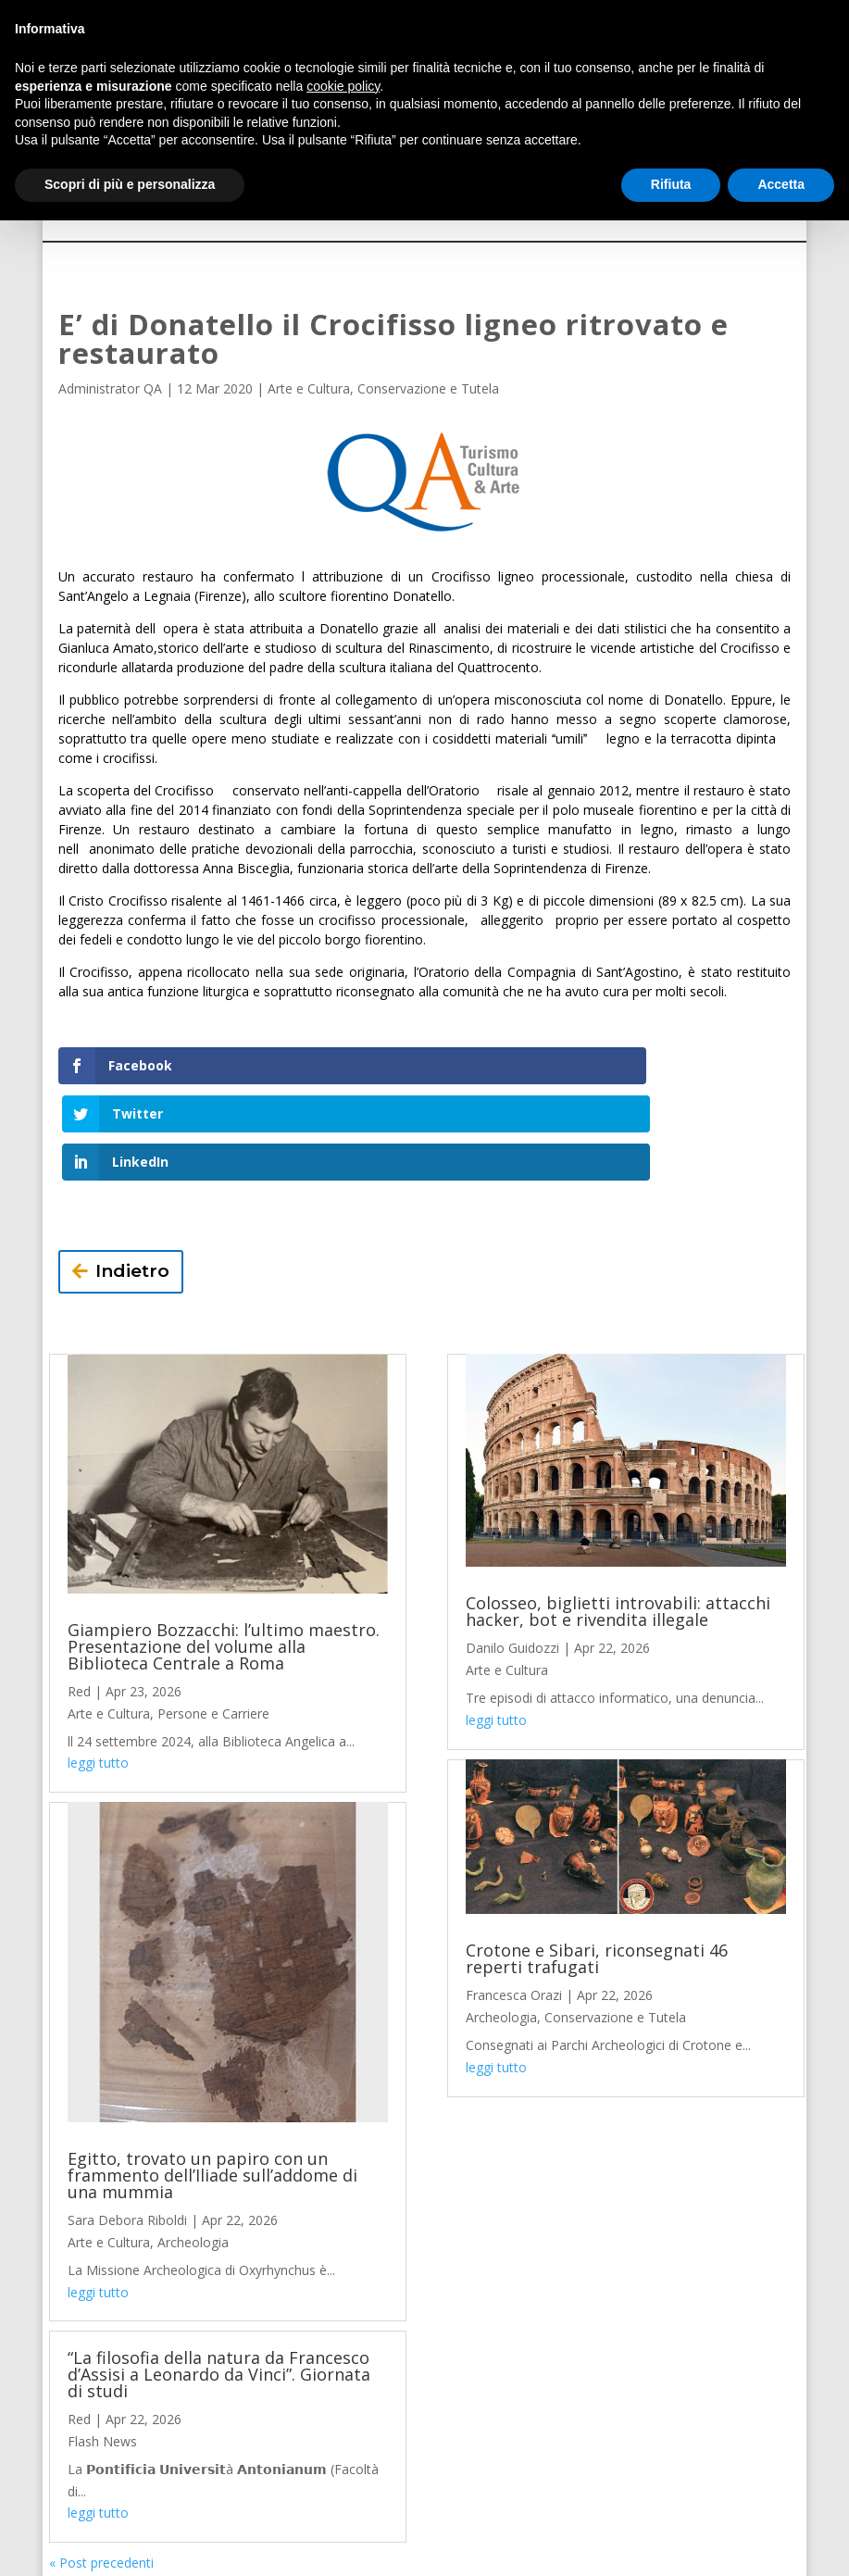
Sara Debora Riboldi (127, 2124)
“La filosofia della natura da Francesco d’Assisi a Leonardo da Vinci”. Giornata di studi (219, 2279)
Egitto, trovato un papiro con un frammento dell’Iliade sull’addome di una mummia (212, 2079)
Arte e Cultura (309, 388)
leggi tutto (98, 1667)
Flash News (102, 2346)
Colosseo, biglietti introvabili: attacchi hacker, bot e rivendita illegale (618, 1515)
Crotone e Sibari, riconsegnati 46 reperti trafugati (597, 1863)
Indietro (132, 1175)
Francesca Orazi (514, 1899)
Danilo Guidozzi (512, 1552)
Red (79, 1595)
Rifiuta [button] (671, 184)
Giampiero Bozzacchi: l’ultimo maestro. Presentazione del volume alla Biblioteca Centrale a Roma (224, 1550)
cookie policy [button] (343, 86)
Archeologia (193, 2146)
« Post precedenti (101, 2467)
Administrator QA (110, 388)
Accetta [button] (781, 184)
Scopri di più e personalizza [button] (129, 184)
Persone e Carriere (213, 1617)
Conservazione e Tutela (428, 388)
